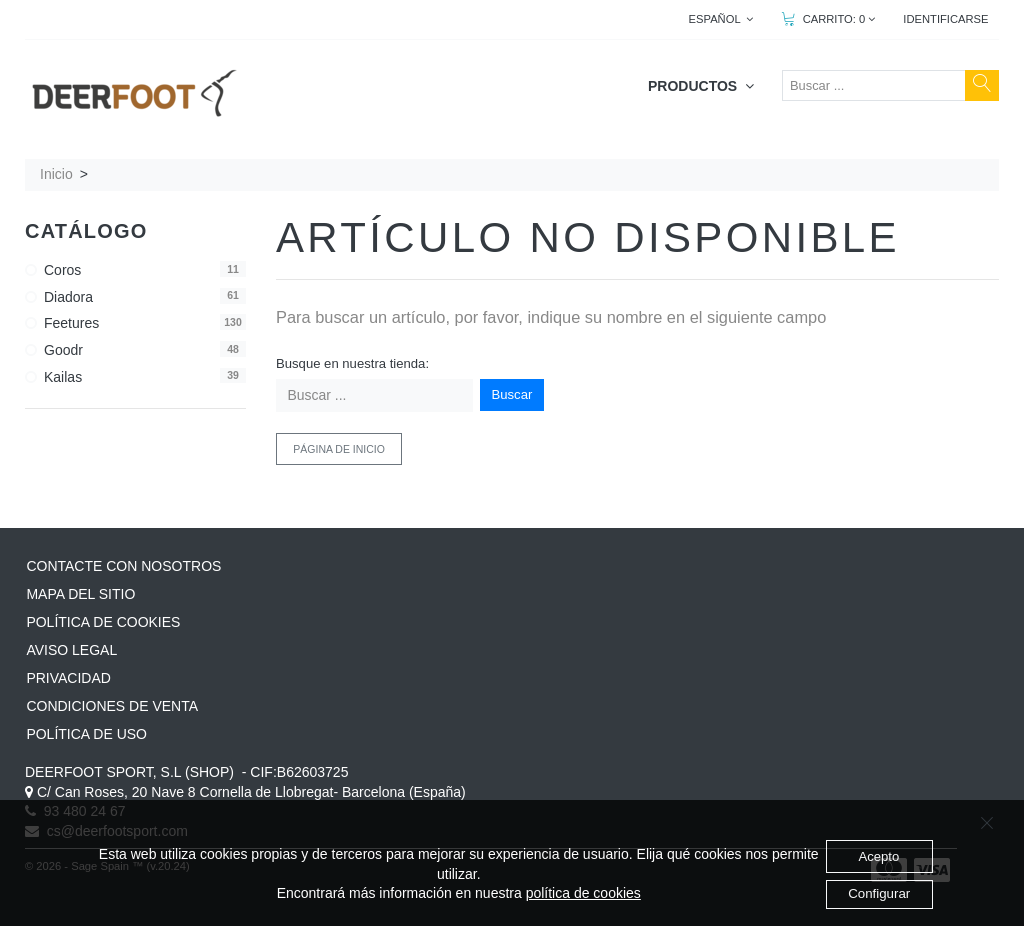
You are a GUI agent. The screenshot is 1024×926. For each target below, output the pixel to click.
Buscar (512, 394)
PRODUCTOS (701, 86)
